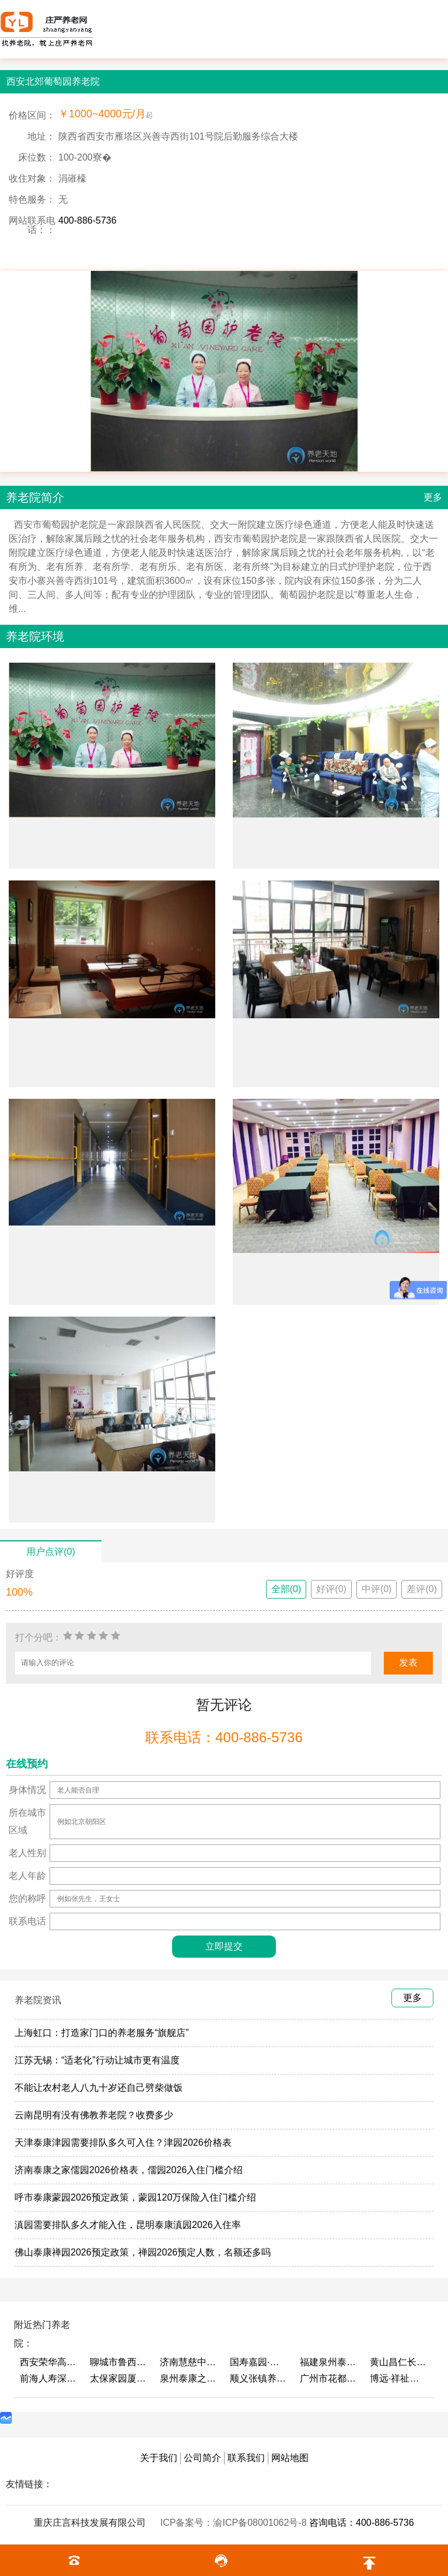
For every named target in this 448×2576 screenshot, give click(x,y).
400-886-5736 (87, 220)
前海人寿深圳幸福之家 (49, 2378)
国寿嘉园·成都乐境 (259, 2362)
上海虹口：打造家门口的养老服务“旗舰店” (102, 2033)
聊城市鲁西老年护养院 (119, 2362)
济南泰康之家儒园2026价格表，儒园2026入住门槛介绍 (129, 2170)
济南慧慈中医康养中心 (189, 2362)
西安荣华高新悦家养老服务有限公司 (49, 2362)
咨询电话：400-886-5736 (361, 2523)
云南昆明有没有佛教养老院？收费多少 (94, 2115)
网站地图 (290, 2458)
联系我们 (246, 2458)
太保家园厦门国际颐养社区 (119, 2378)
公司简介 (202, 2458)
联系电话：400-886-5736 (223, 1737)
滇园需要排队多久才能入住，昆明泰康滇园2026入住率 (128, 2225)
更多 (433, 497)
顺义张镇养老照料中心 (259, 2378)
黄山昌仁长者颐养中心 (399, 2362)
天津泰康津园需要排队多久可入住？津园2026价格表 (123, 2142)
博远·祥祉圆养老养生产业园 (399, 2378)
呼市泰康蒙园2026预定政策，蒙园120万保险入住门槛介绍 (135, 2197)
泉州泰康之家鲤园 (189, 2378)
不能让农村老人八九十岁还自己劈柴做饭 (99, 2088)
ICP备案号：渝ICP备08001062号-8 (234, 2523)
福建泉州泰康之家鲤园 (329, 2362)
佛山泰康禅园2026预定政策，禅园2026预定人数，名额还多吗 (143, 2252)
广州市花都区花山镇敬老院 (329, 2378)
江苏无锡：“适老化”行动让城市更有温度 (97, 2060)
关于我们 (158, 2458)
